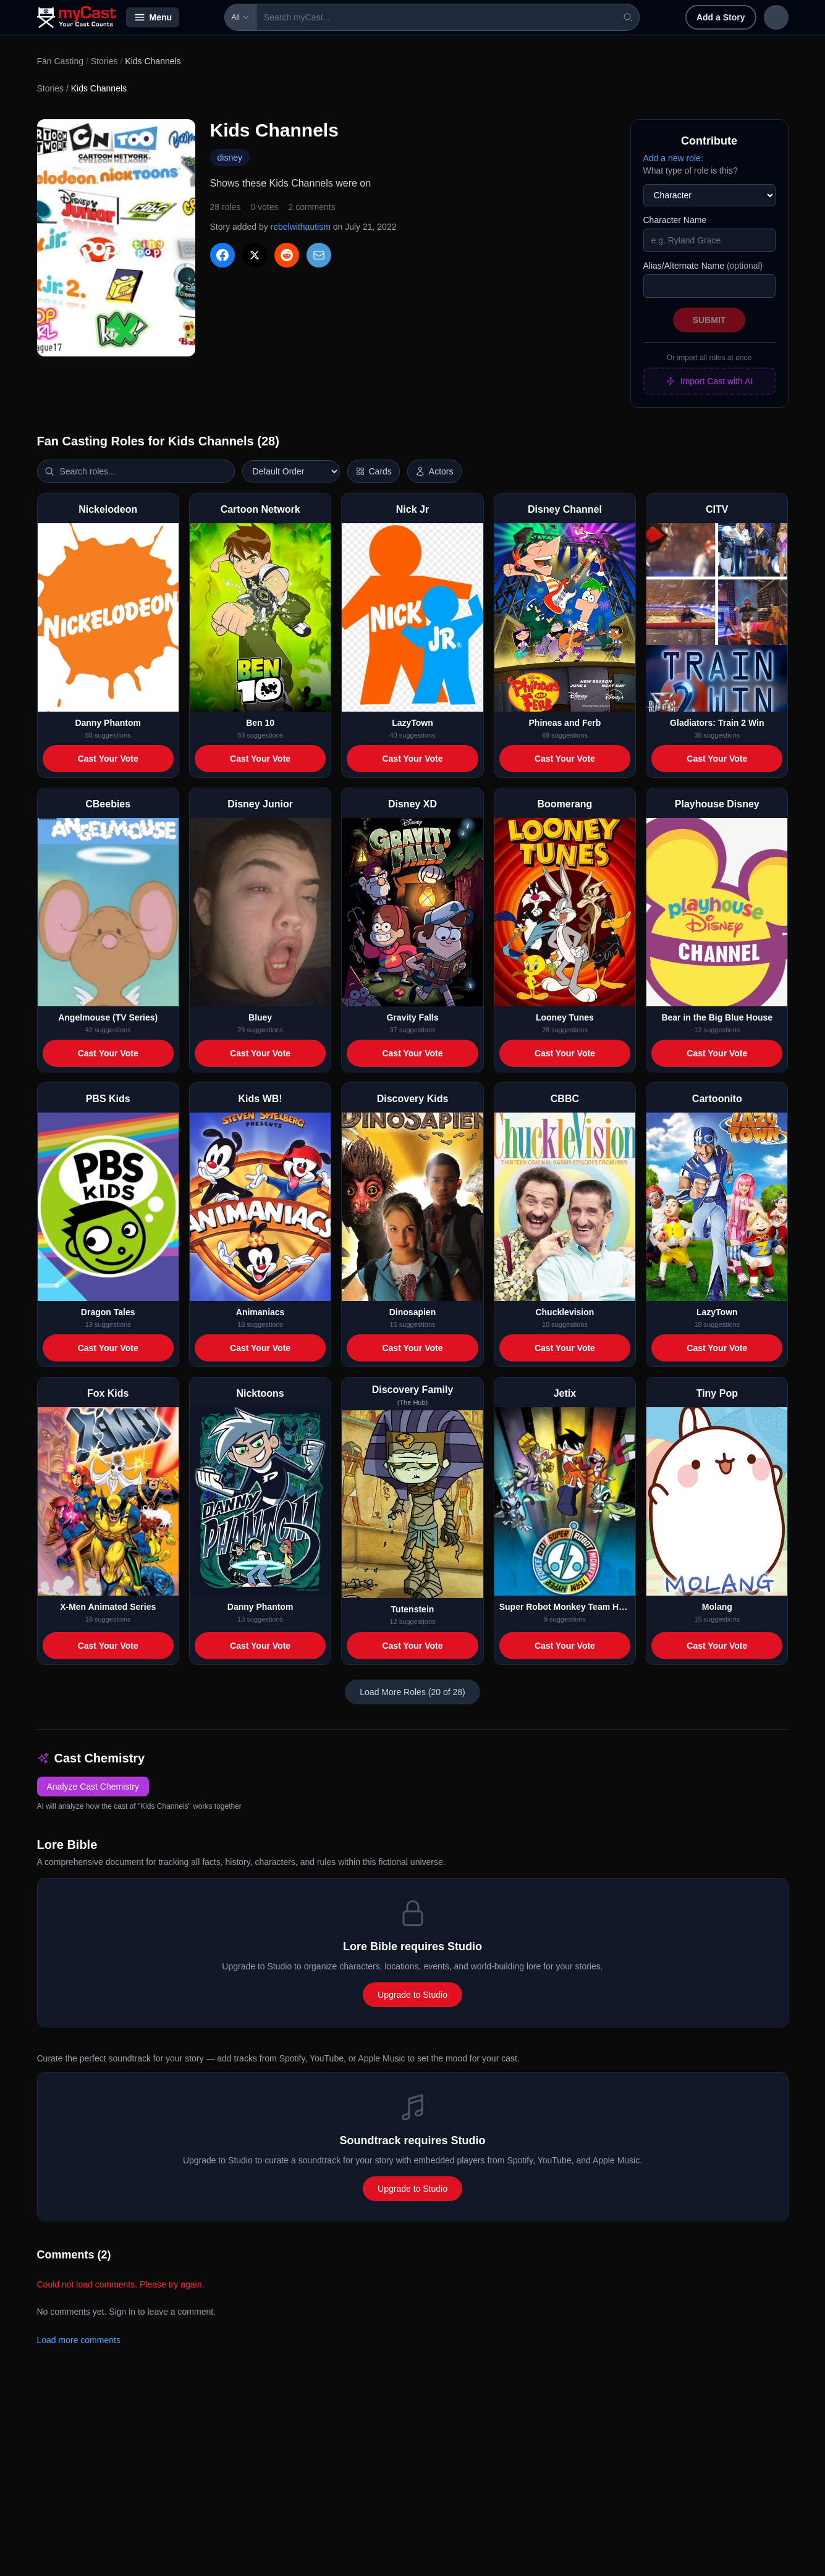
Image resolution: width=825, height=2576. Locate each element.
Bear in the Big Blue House (716, 1017)
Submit (709, 320)
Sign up (762, 17)
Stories (104, 61)
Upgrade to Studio (412, 1995)
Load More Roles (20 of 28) (412, 1692)
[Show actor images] (434, 471)
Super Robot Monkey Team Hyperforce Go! (564, 1607)
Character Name (675, 220)
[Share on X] (254, 255)
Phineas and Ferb (565, 723)
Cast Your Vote (108, 759)
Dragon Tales (108, 1312)
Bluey (260, 1017)
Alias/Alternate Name (703, 266)
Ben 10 (260, 723)
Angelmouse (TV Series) (108, 1017)
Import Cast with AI (709, 381)
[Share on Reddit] (286, 255)
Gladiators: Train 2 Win (717, 723)
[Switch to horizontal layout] (373, 471)
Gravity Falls (412, 1017)
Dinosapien (412, 1312)
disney (230, 157)
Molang (717, 1607)
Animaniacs (260, 1312)
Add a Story (640, 17)
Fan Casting (60, 61)
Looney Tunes (565, 1017)
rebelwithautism (301, 227)
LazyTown (412, 723)
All (205, 17)
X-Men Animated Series (108, 1607)
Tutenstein (412, 1609)
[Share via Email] (319, 255)
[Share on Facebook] (222, 255)
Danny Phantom (108, 723)
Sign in (707, 17)
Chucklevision (564, 1312)
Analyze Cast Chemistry (93, 1786)
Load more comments (79, 2340)
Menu (152, 17)
